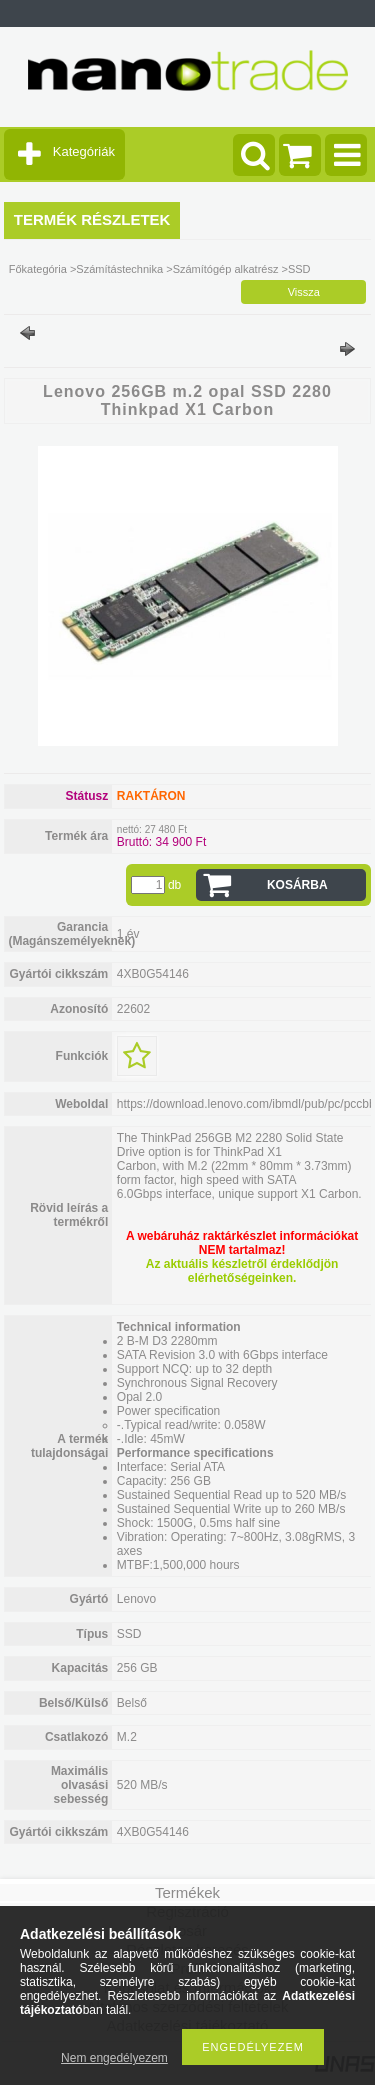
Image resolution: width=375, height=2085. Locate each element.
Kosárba (297, 885)
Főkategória (38, 269)
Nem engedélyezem (114, 2058)
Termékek (187, 1892)
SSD (299, 269)
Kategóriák (84, 151)
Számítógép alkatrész (226, 269)
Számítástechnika (119, 269)
